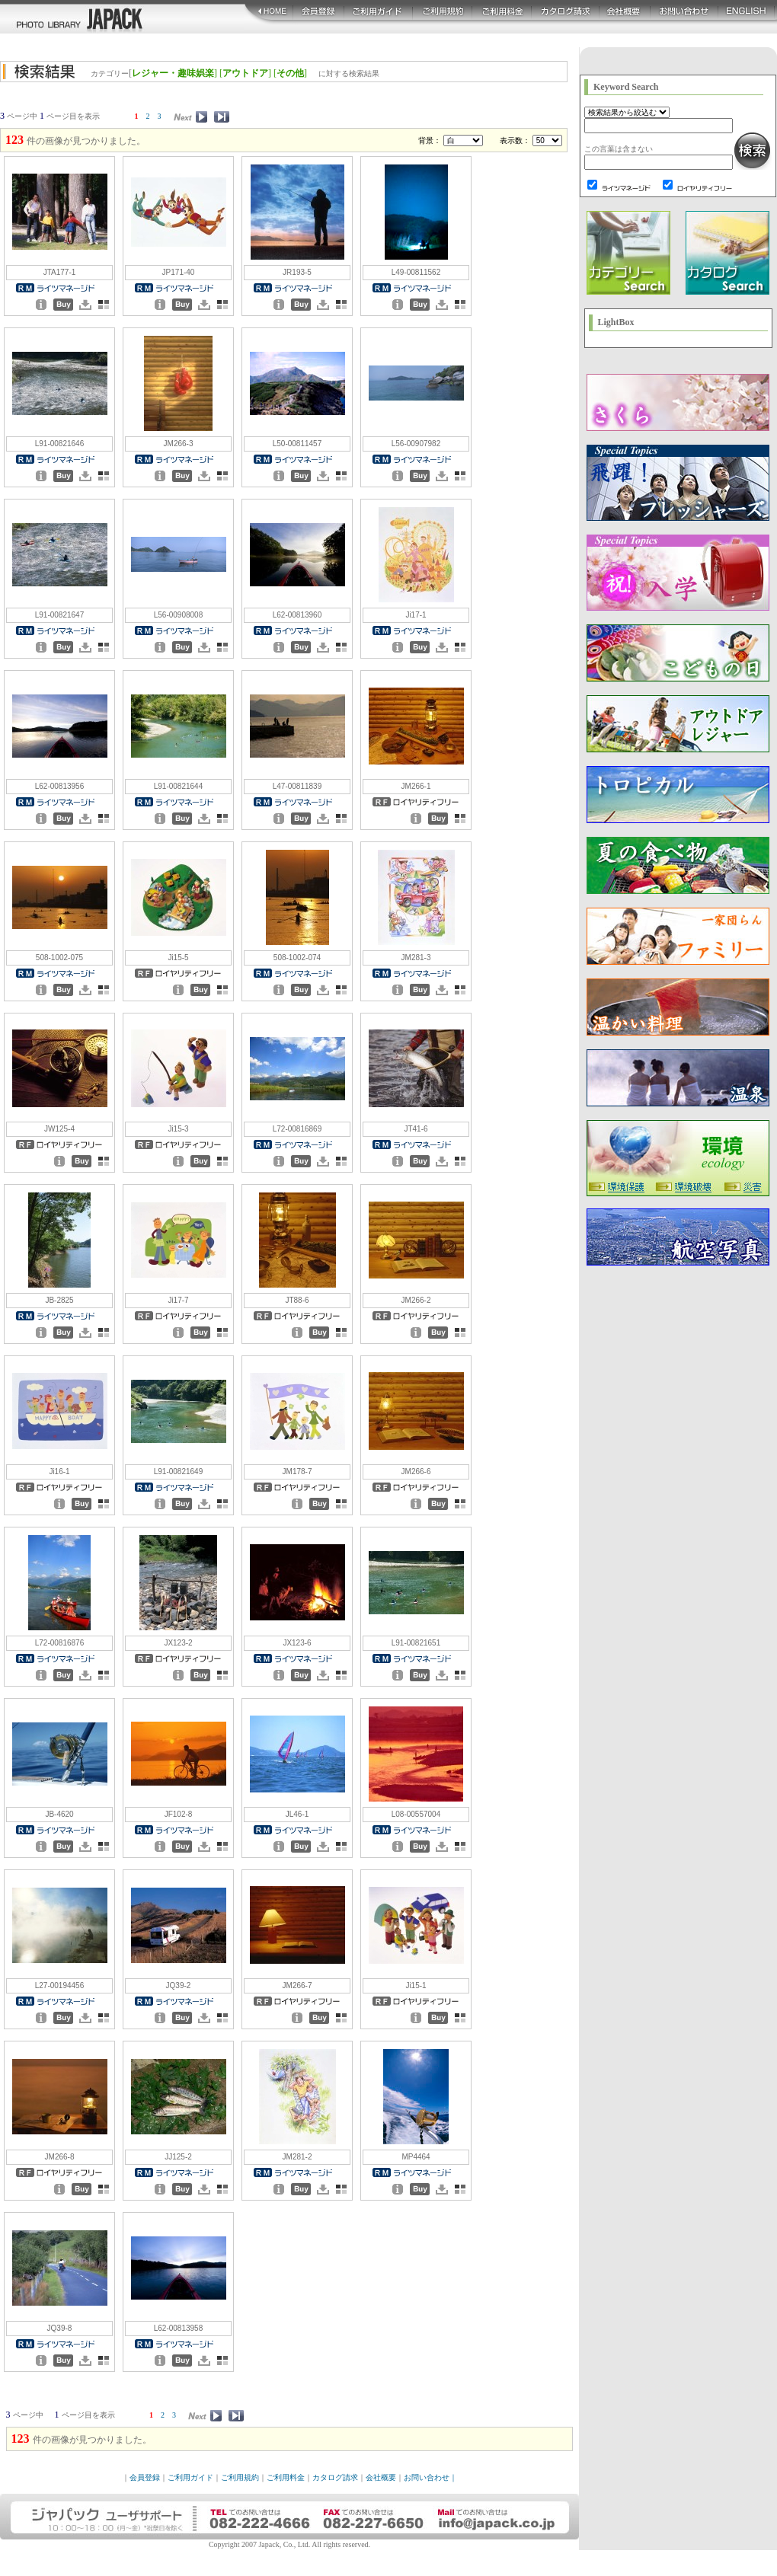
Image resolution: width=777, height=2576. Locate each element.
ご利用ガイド (190, 2477)
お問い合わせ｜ (430, 2477)
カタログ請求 (335, 2477)
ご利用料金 (286, 2477)
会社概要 (381, 2477)
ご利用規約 (240, 2477)
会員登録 (145, 2477)
